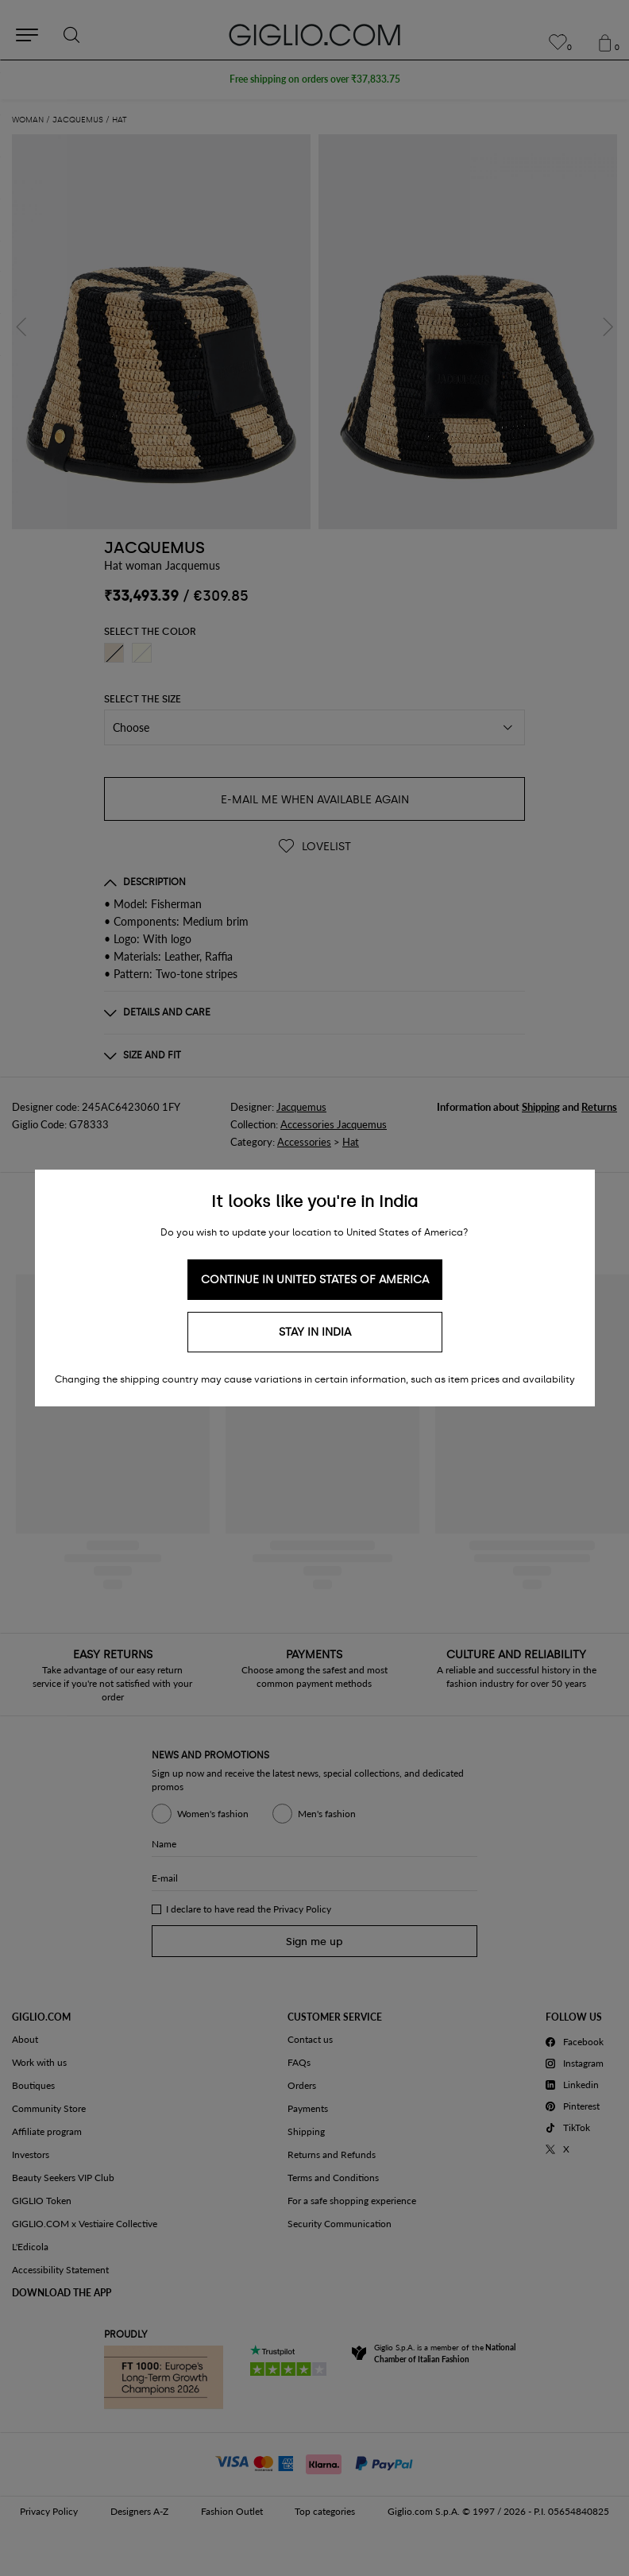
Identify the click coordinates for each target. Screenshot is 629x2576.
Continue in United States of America (315, 1279)
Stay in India (315, 1332)
